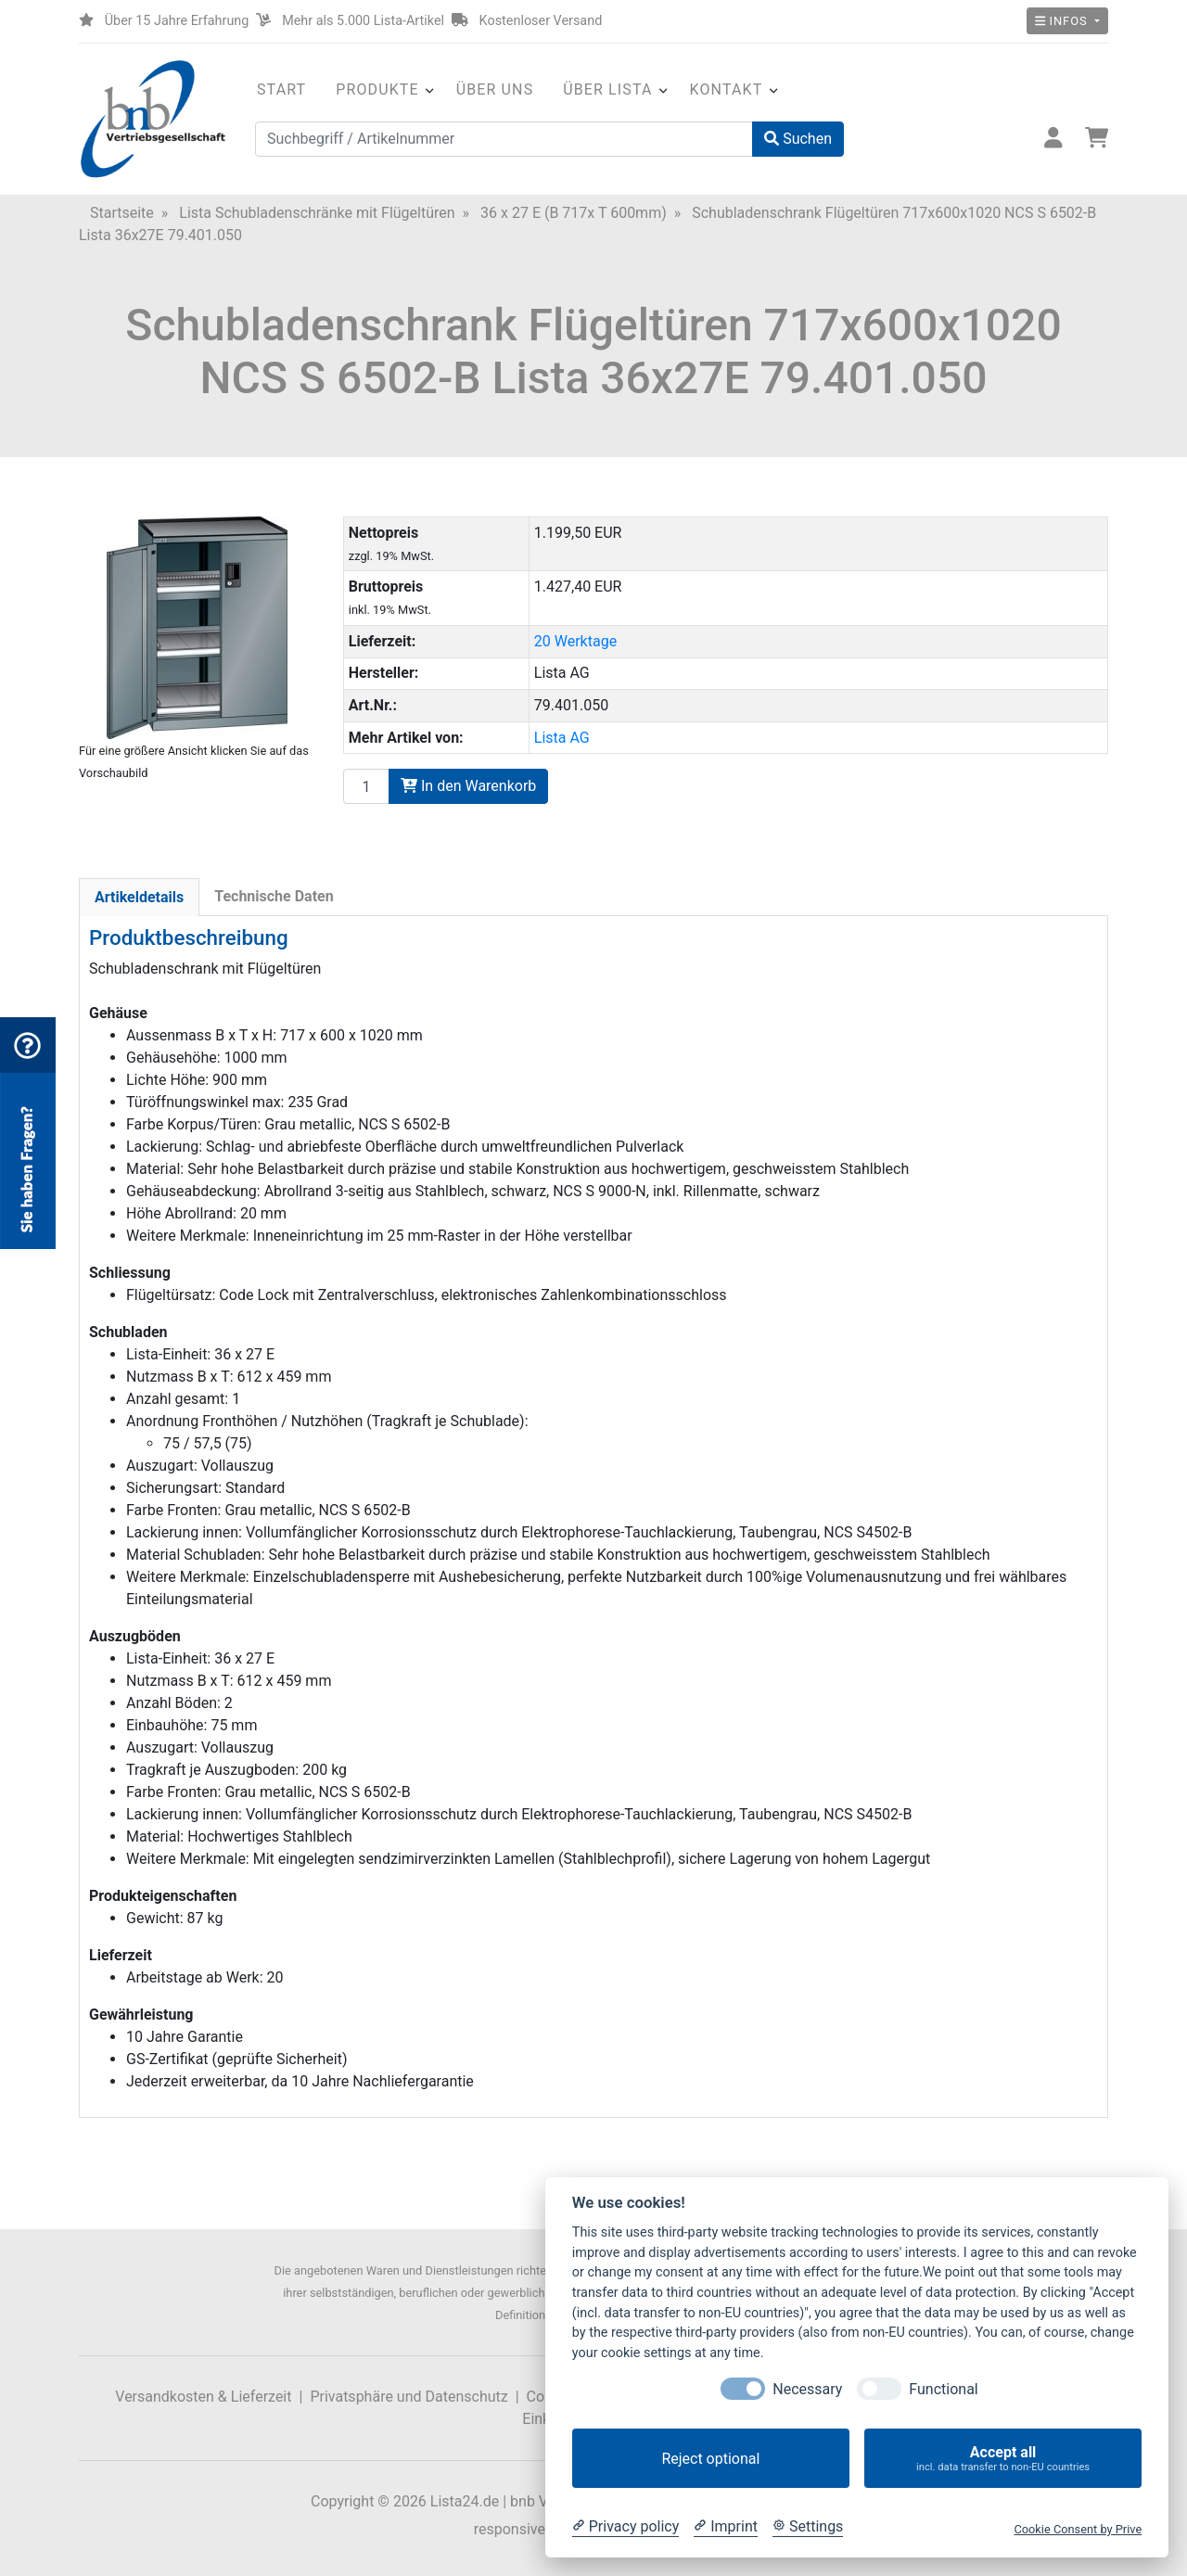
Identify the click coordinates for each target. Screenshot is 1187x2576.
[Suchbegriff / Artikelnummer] (504, 139)
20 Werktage (575, 641)
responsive (509, 2529)
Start (281, 89)
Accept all (1003, 2458)
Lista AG (562, 737)
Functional (943, 2389)
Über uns (495, 89)
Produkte (377, 89)
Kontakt (726, 89)
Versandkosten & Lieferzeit (203, 2396)
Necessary (807, 2389)
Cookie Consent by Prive (1078, 2529)
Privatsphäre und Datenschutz (408, 2396)
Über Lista (607, 89)
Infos (1063, 21)
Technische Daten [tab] (273, 896)
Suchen (798, 138)
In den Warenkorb (468, 786)
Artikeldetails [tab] (139, 897)
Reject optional (710, 2459)
